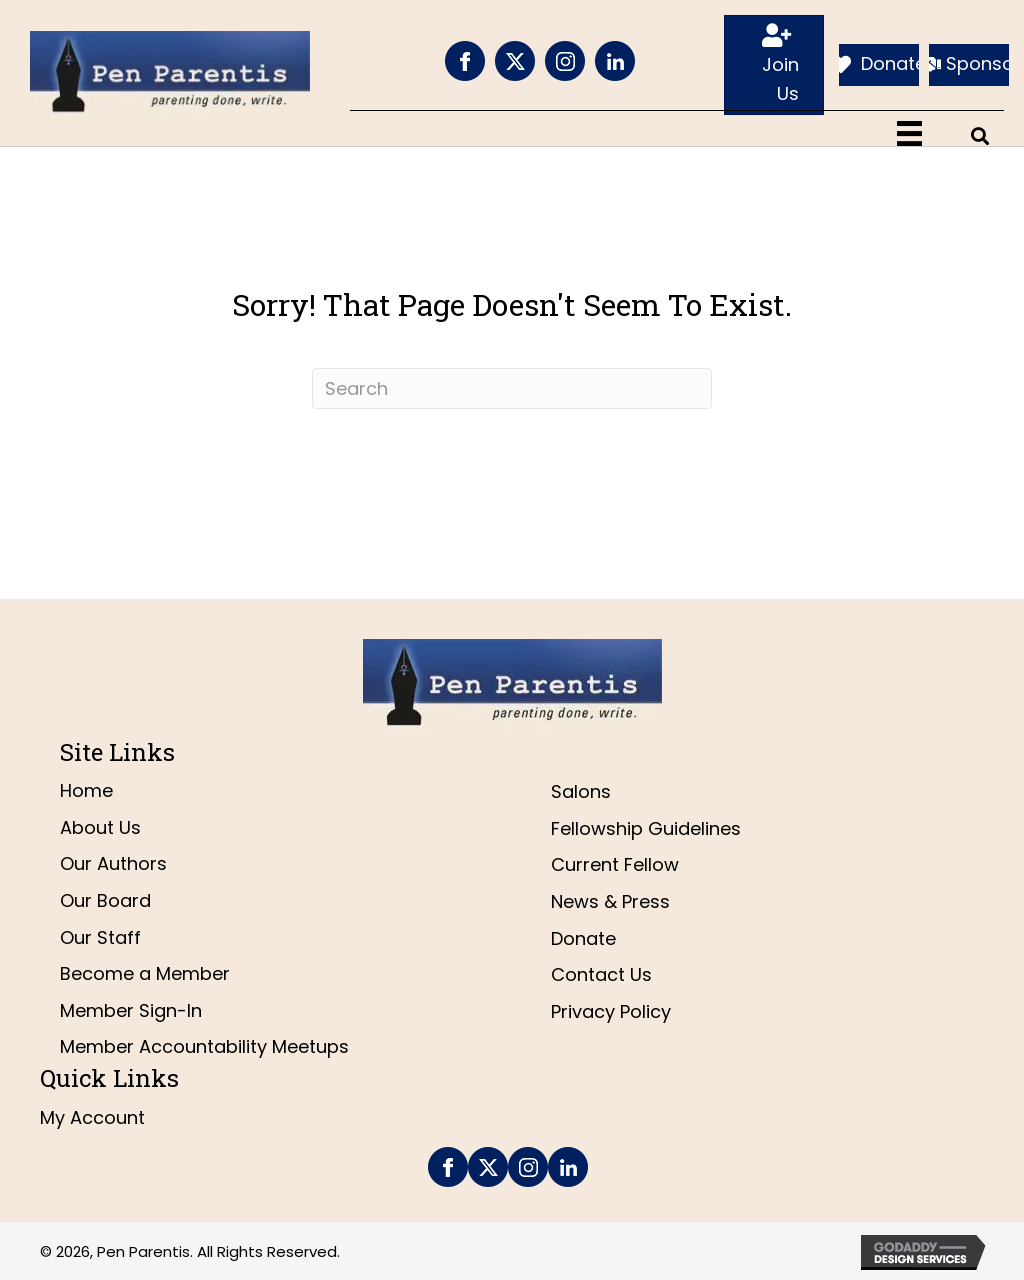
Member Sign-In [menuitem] (131, 1010)
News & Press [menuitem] (610, 901)
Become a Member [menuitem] (145, 973)
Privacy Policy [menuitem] (611, 1011)
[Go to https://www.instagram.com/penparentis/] (565, 61)
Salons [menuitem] (581, 791)
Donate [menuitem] (583, 938)
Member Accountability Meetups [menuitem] (204, 1046)
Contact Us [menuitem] (601, 974)
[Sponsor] (969, 65)
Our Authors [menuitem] (113, 863)
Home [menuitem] (86, 790)
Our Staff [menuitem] (100, 937)
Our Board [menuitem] (105, 900)
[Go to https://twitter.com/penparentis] (515, 61)
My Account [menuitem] (92, 1117)
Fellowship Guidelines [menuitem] (646, 828)
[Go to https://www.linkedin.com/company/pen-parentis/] (615, 61)
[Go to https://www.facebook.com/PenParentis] (465, 61)
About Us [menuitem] (100, 827)
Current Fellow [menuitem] (615, 864)
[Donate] (879, 65)
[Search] (512, 388)
